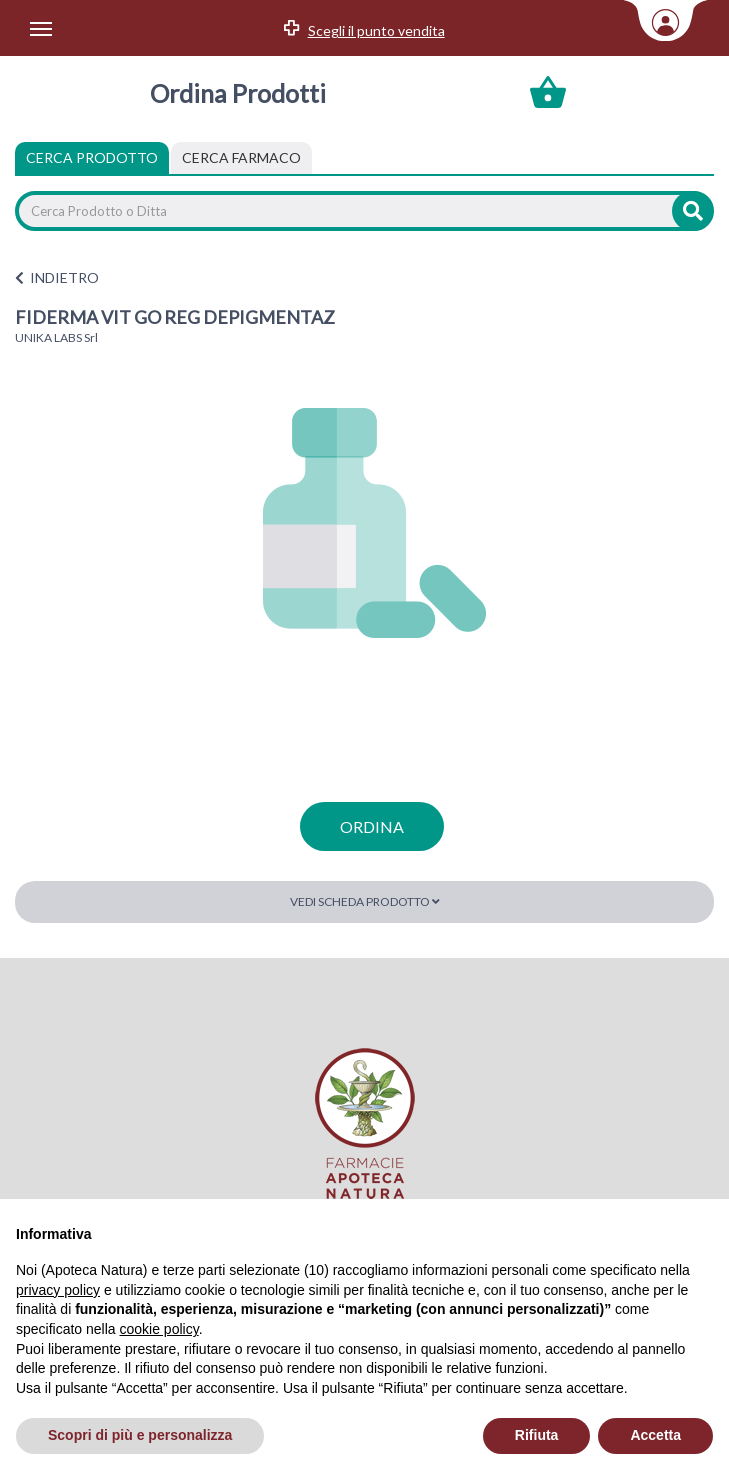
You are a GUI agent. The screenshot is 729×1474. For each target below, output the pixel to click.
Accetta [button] (655, 1435)
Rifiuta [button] (537, 1435)
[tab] (241, 158)
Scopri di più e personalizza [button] (140, 1435)
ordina (372, 826)
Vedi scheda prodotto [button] (365, 901)
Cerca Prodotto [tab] (92, 157)
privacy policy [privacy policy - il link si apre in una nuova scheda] (58, 1290)
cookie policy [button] (159, 1329)
